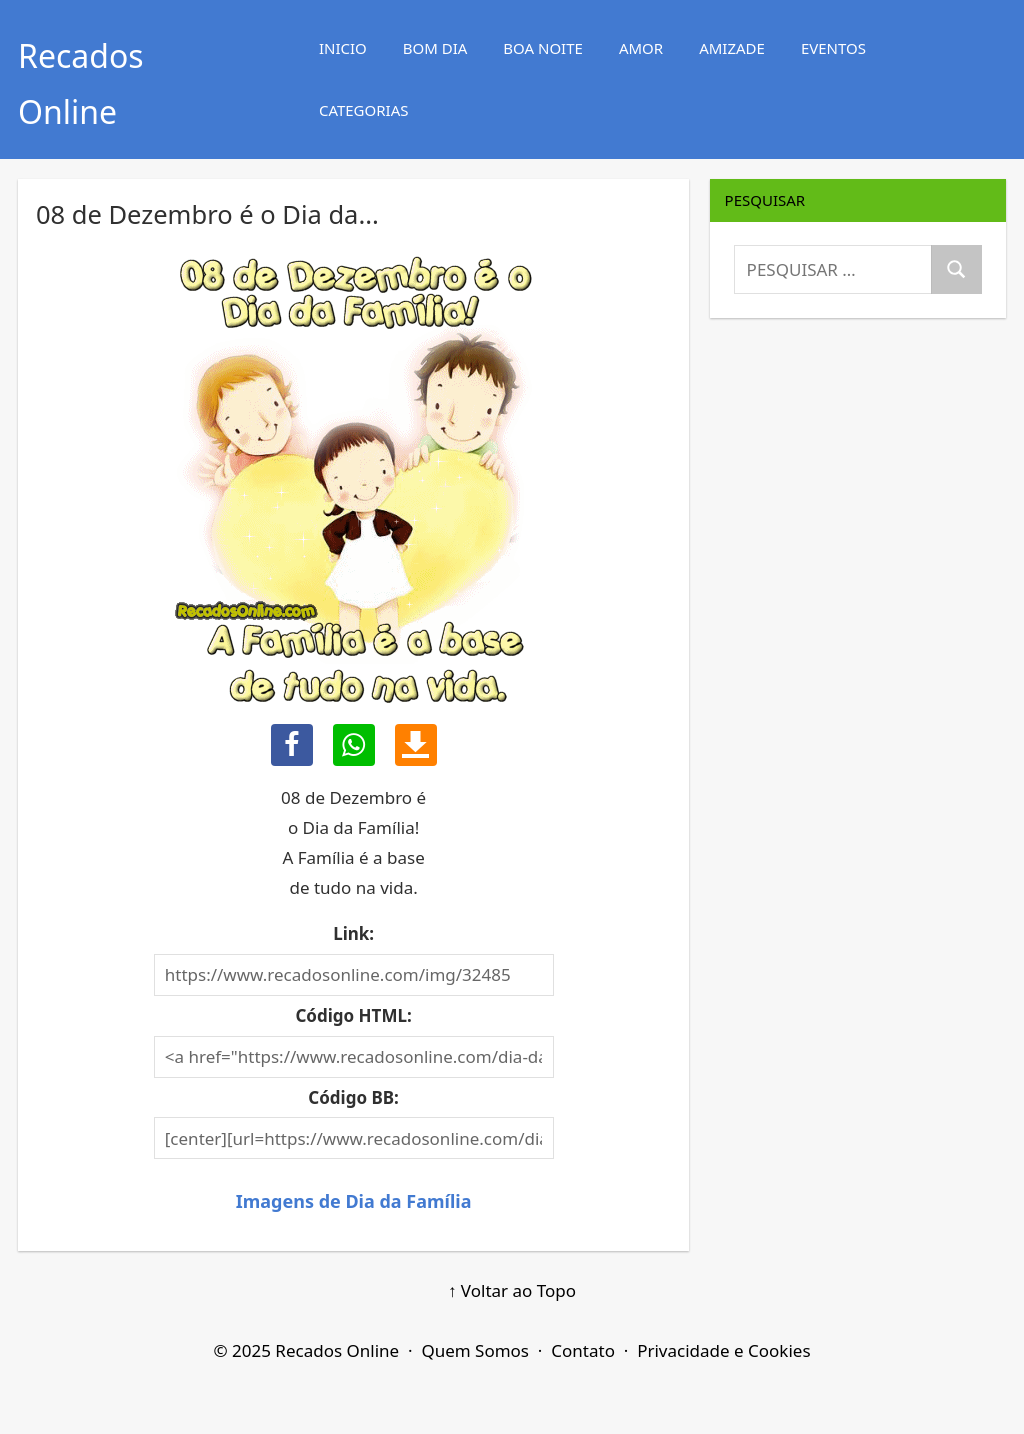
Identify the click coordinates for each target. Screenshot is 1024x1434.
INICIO (343, 48)
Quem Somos (475, 1350)
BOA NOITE (543, 48)
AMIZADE (732, 48)
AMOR (641, 48)
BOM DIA (435, 48)
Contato (583, 1350)
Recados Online (337, 1350)
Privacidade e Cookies (723, 1350)
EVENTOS (833, 48)
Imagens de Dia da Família (354, 1201)
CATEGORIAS (364, 110)
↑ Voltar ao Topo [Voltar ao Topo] (512, 1290)
